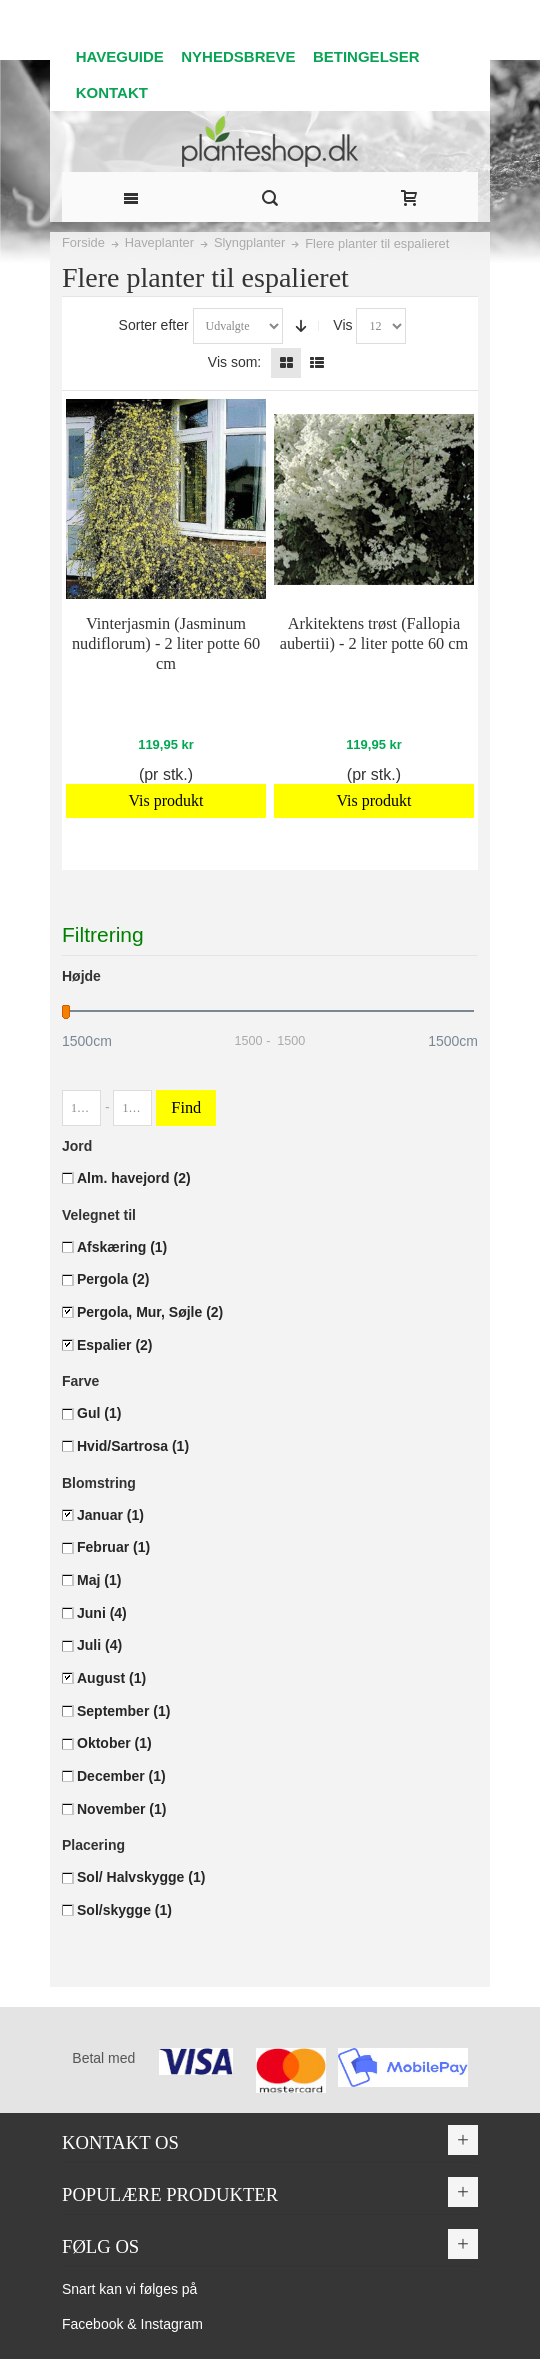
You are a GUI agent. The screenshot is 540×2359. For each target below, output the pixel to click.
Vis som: (234, 362)
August (111, 1678)
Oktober (114, 1743)
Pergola (113, 1279)
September (123, 1711)
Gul (99, 1413)
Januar (110, 1515)
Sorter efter (154, 325)
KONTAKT (112, 92)
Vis (342, 325)
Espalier (115, 1345)
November (121, 1809)
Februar (113, 1547)
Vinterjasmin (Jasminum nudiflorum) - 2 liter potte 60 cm (166, 643)
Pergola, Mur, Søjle (150, 1312)
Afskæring (122, 1247)
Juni (102, 1613)
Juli (99, 1645)
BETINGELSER (366, 56)
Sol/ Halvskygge (141, 1877)
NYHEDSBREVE (238, 56)
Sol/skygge (124, 1910)
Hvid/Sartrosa (133, 1446)
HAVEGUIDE (120, 56)
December (121, 1776)
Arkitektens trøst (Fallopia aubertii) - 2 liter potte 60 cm (374, 633)
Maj (99, 1580)
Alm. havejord (134, 1178)
